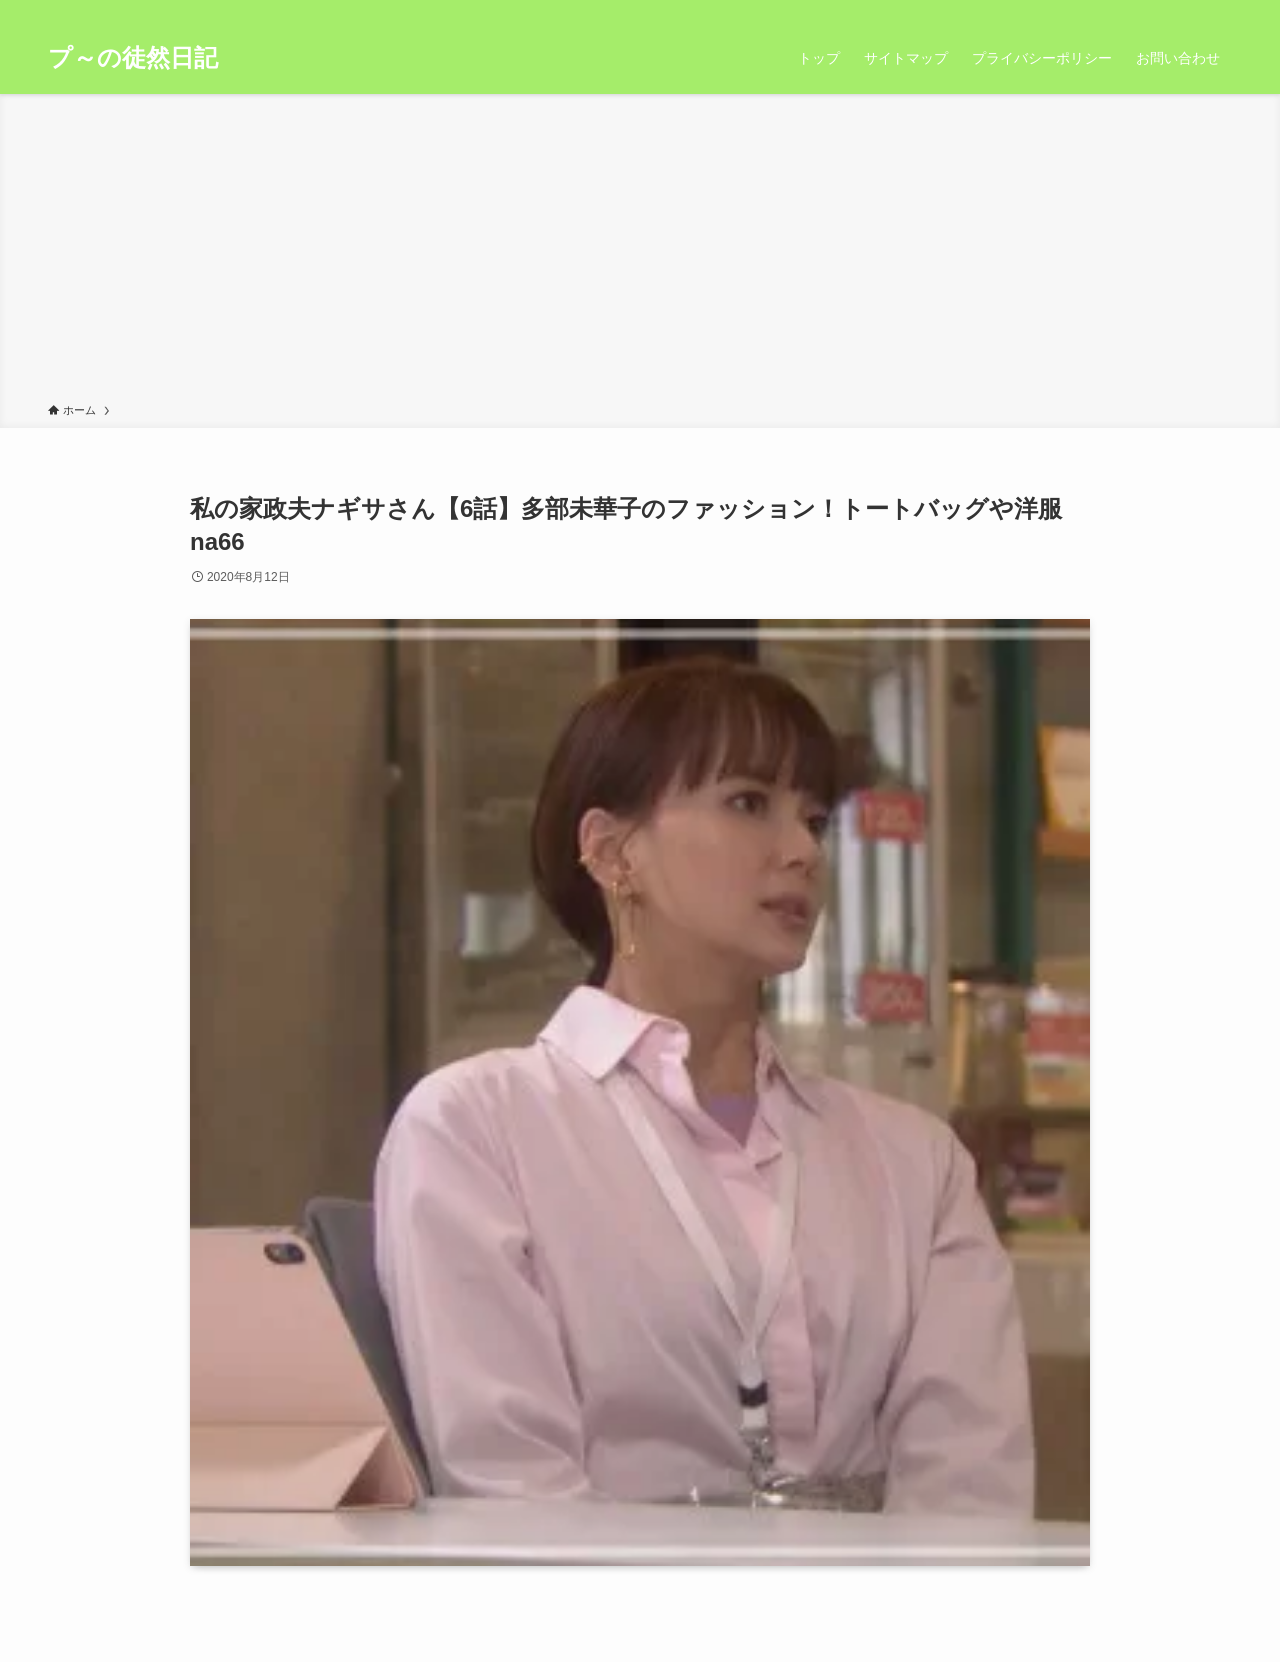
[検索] (1219, 11)
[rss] (1193, 11)
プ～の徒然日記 (133, 58)
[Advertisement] (640, 252)
